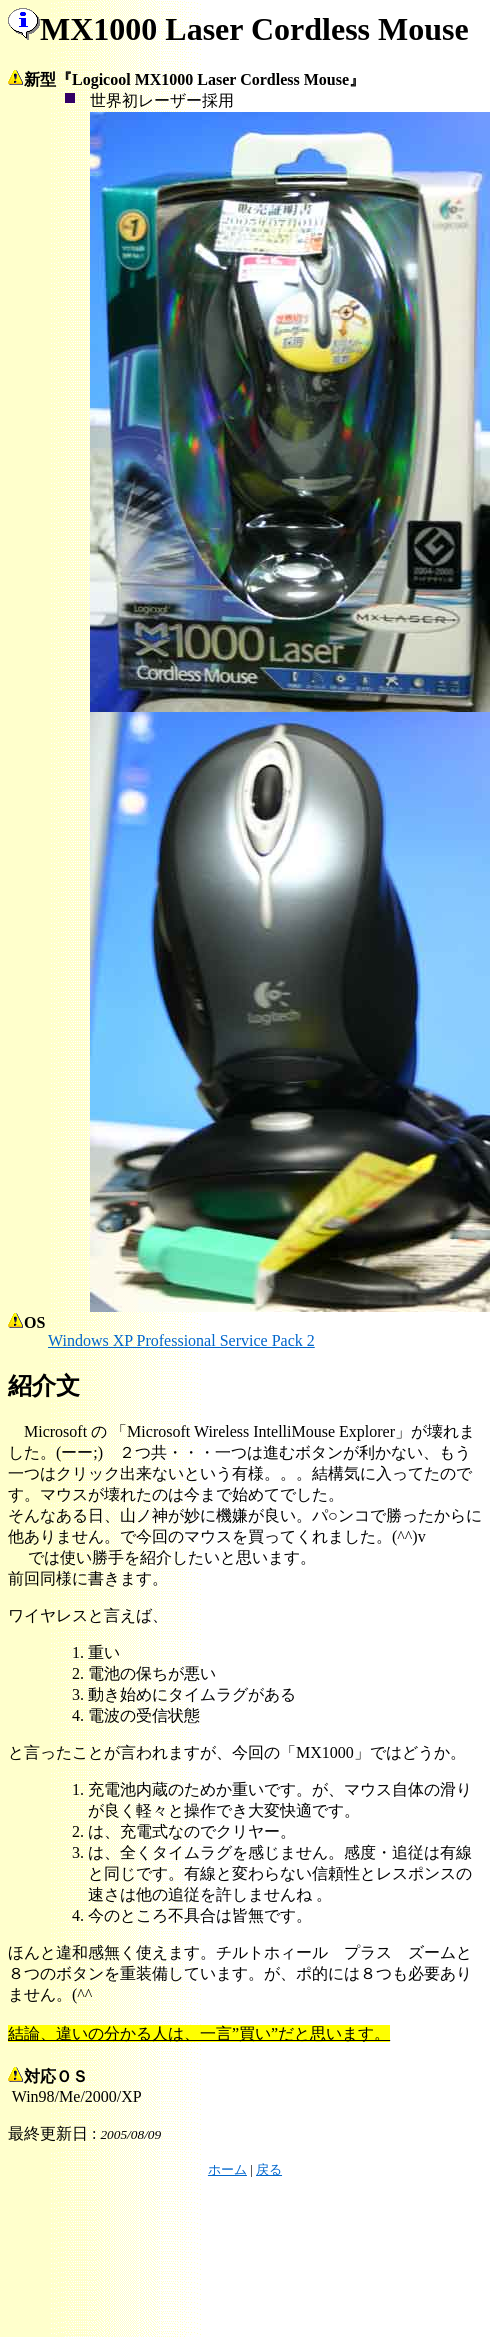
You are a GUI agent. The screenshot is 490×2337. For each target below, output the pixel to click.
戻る (269, 2169)
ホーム (227, 2169)
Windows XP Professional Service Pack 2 (181, 1340)
